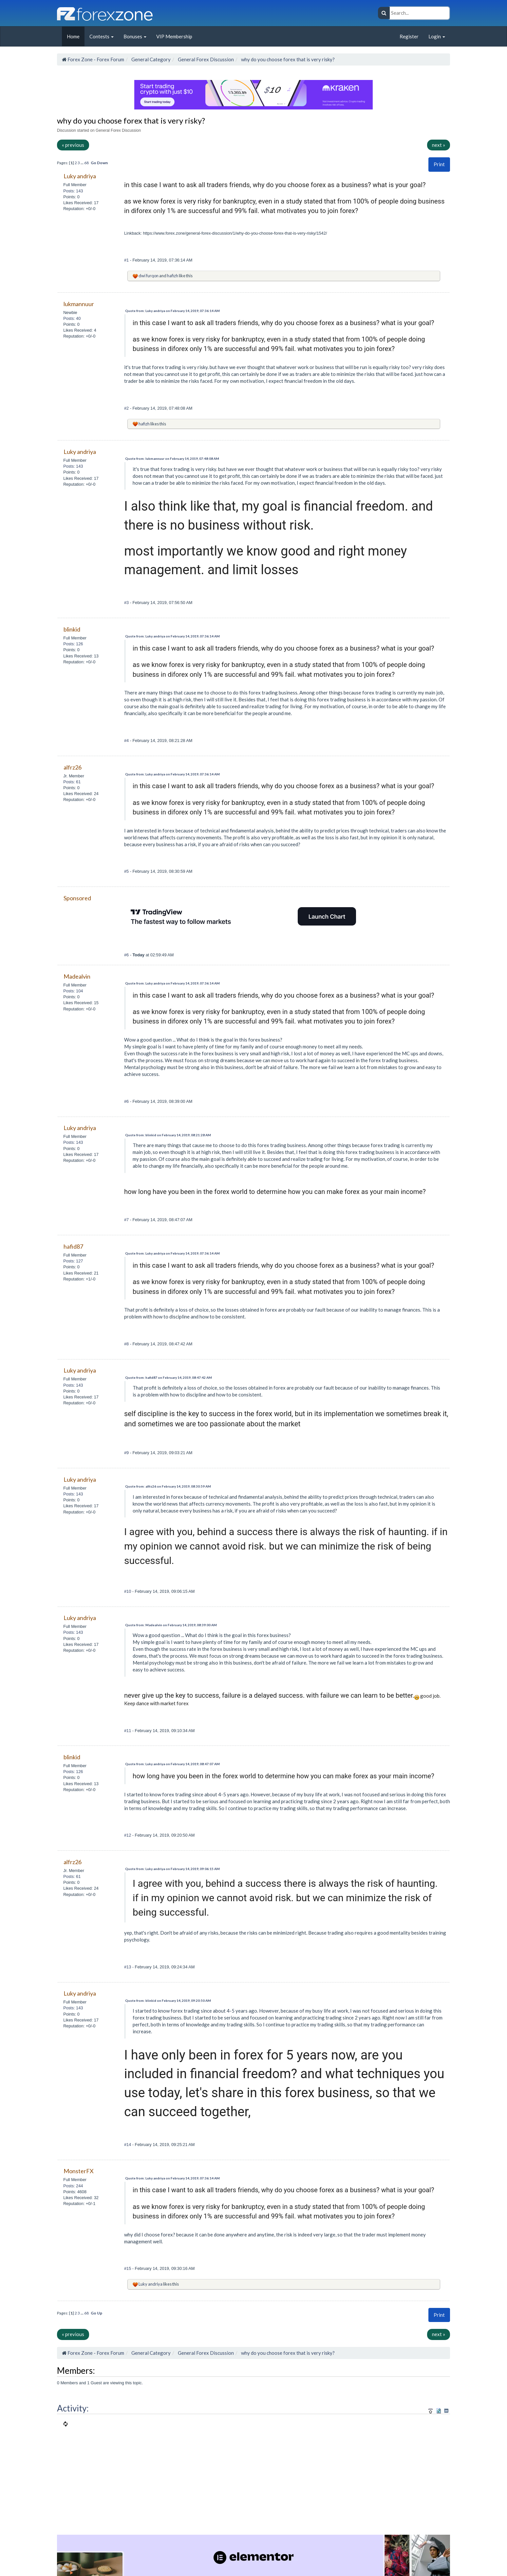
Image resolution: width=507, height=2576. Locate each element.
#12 (128, 1835)
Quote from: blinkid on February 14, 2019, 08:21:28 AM (168, 1135)
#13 (128, 1966)
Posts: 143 (73, 190)
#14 (128, 2144)
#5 (127, 871)
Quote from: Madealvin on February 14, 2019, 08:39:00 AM (171, 1625)
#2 (127, 408)
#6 (127, 954)
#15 (128, 2268)
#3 (127, 602)
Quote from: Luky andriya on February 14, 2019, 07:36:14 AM (172, 311)
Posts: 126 (73, 643)
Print (439, 164)
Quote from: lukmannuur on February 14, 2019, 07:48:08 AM (172, 458)
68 (86, 162)
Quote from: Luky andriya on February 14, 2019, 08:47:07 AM (172, 1764)
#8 (127, 1343)
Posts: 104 (73, 990)
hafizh (172, 275)
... (82, 162)
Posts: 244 (73, 2185)
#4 (127, 740)
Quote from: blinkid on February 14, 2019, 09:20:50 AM (168, 2000)
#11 (128, 1730)
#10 (128, 1591)
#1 (127, 260)
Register (409, 36)
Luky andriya (150, 2284)
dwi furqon (149, 275)
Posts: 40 (72, 318)
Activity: (73, 2408)
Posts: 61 (72, 781)
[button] (439, 164)
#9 (127, 1452)
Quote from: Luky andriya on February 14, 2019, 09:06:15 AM (172, 1869)
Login (436, 36)
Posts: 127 (73, 1261)
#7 (127, 1219)
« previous (73, 145)
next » (438, 145)
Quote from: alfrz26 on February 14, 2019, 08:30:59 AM (168, 1486)
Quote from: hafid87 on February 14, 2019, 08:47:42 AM (168, 1377)
